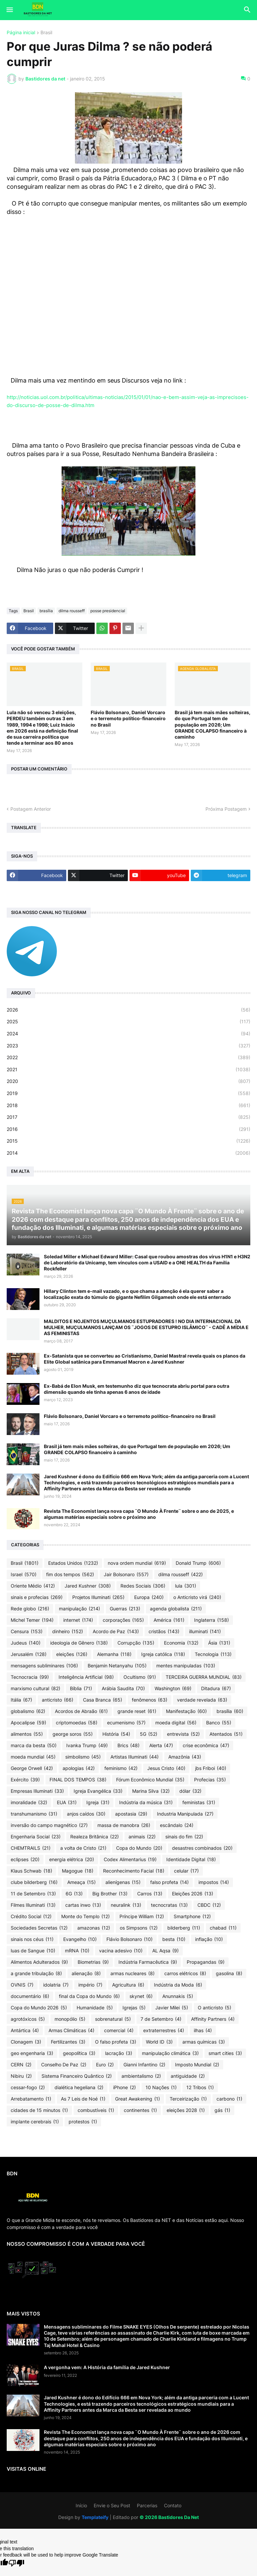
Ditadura (216, 1688)
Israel (23, 1574)
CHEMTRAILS (31, 1848)
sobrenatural (113, 2019)
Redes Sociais (142, 1586)
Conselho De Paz (63, 2064)
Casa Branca (102, 1700)
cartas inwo (83, 1905)
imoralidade (29, 1802)
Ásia (219, 1643)
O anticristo (214, 2007)
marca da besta (34, 1745)
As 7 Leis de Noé (83, 2099)
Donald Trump (198, 1563)
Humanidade (95, 2007)
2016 (128, 1129)
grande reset (136, 1711)
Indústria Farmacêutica (147, 1962)
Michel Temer (32, 1620)
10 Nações (161, 2087)
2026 (128, 1010)
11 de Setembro (33, 1893)
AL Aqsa (165, 1950)
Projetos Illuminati (98, 1597)
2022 (128, 1057)
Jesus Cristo (166, 1768)
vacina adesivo (121, 1950)
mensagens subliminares (44, 1665)
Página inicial (21, 32)
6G (74, 1893)
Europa (149, 1597)
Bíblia (81, 1688)
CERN (21, 2064)
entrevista (183, 1734)
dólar (190, 1791)
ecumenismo (126, 1722)
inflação (209, 1939)
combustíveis (96, 2110)
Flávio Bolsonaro (129, 1939)
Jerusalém (29, 1654)
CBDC (209, 1905)
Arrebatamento (31, 2099)
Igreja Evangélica (98, 1791)
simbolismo (83, 1757)
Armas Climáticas (71, 2030)
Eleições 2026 (192, 1893)
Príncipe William (141, 1916)
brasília (46, 610)
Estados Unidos (73, 1563)
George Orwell (32, 1768)
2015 (128, 1141)
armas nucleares (132, 1973)
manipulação (79, 1608)
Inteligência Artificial (86, 1677)
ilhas (203, 2030)
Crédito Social (31, 1916)
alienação (86, 1973)
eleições (71, 1654)
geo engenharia (32, 2053)
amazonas (93, 1928)
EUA (67, 1802)
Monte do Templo (85, 1916)
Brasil (46, 32)
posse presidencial (107, 610)
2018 (128, 1105)
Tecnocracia (30, 1677)
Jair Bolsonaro (126, 1574)
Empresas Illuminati (37, 1791)
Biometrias (93, 1962)
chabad (223, 1928)
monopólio (70, 2019)
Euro (105, 2064)
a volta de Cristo (83, 1848)
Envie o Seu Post (112, 2505)
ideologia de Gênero (79, 1643)
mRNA (77, 1950)
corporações (123, 1620)
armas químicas (203, 2042)
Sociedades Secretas (39, 1928)
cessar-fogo (28, 2087)
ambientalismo (141, 2076)
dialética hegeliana (79, 2087)
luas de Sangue (33, 1950)
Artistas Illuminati (134, 1757)
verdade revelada (202, 1700)
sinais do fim (184, 1836)
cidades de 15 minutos (39, 2110)
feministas (198, 1802)
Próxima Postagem (226, 809)
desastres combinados (202, 1848)
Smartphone (192, 1916)
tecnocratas (169, 1905)
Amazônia (184, 1757)
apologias (79, 1768)
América (169, 1620)
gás (222, 2110)
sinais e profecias (37, 1597)
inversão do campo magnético (49, 1825)
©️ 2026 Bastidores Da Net (169, 2517)
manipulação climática (170, 2053)
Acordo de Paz (116, 1631)
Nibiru (21, 2076)
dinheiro (67, 1631)
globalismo (28, 1711)
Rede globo (30, 1608)
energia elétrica (71, 1859)
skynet (141, 1996)
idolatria (56, 1985)
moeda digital (175, 1722)
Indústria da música (146, 1802)
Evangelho (80, 1939)
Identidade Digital (191, 1859)
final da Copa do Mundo (89, 1996)
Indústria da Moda (178, 1985)
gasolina (229, 1973)
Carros (149, 1893)
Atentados (226, 1734)
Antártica (25, 2030)
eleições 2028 (186, 2110)
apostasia (131, 1814)
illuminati (205, 1631)
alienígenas (123, 1882)
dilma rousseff (72, 610)
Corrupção (135, 1643)
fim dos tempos (70, 1574)
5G (148, 1734)
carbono (229, 2099)
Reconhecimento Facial (133, 1871)
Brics (128, 1745)
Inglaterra (211, 1620)
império (90, 1985)
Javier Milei (171, 2007)
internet (78, 1620)
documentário (30, 1996)
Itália (21, 1700)
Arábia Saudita (123, 1688)
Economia (181, 1643)
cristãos (164, 1631)
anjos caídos (86, 1814)
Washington (173, 1688)
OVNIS (22, 1985)
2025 (128, 1021)
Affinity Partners (213, 2019)
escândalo (176, 1825)
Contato (172, 2505)
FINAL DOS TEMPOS (78, 1779)
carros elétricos (185, 1973)
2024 (128, 1033)
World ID (159, 2042)
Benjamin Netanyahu (117, 1665)
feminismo (121, 1768)
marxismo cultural (35, 1688)
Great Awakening (137, 2099)
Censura (26, 1631)
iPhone (124, 2087)
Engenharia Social (36, 1836)
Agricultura (128, 1985)
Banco (218, 1722)
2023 (128, 1045)
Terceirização (188, 2099)
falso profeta (169, 1882)
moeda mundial (33, 1757)
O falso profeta (115, 2042)
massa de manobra (123, 1825)
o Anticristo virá (197, 1597)
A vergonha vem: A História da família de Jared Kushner (107, 2367)
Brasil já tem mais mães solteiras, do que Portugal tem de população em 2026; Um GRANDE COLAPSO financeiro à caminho (212, 724)
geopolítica (79, 2053)
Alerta (161, 1745)
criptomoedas (76, 1722)
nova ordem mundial (137, 1563)
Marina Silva (151, 1791)
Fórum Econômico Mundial (150, 1779)
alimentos (27, 1734)
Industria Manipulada (185, 1814)
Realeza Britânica (94, 1836)
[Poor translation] (16, 2563)
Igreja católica (163, 1654)
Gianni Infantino (144, 2064)
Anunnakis (177, 1996)
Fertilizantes (68, 2042)
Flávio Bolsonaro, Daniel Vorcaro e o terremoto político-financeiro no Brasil (128, 718)
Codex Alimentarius (130, 1859)
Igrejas (134, 2007)
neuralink (126, 1905)
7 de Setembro (161, 2019)
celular (186, 1871)
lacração (118, 2053)
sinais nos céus (32, 1939)
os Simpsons (139, 1928)
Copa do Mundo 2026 (39, 2007)
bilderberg (183, 1928)
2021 (128, 1069)
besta (173, 1939)
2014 (128, 1153)
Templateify (95, 2517)
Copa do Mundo (139, 1848)
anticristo (57, 1700)
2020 (128, 1081)
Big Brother (109, 1893)
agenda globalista (176, 1608)
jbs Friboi (210, 1768)
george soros (73, 1734)
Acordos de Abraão (81, 1711)
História (116, 1734)
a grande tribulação (36, 1973)
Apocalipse (28, 1722)
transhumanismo (34, 1814)
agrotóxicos (28, 2019)
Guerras (125, 1608)
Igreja (97, 1802)
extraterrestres (163, 2030)
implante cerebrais (35, 2121)
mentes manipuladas (185, 1665)
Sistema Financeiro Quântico (76, 2076)
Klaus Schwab (31, 1871)
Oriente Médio (33, 1586)
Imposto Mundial (197, 2064)
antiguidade (188, 2076)
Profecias (210, 1779)
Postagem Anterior (30, 809)
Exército (25, 1779)
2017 (128, 1117)
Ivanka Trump (87, 1745)
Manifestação (186, 1711)
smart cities (225, 2053)
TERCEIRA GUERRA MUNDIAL (204, 1677)
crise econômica (206, 1745)
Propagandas (206, 1962)
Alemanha (114, 1654)
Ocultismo (139, 1677)
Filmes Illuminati (33, 1905)
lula (185, 1586)
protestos (83, 2121)
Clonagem (26, 2042)
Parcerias (147, 2505)
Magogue (77, 1871)
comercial (119, 2030)
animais (142, 1836)
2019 (128, 1093)
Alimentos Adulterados (39, 1962)
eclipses (25, 1859)
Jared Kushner (88, 1586)
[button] (9, 10)
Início (81, 2505)
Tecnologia (213, 1654)
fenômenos (149, 1700)
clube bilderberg (34, 1882)
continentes (140, 2110)
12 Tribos (200, 2087)
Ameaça (81, 1882)
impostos (213, 1882)
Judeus (25, 1643)
